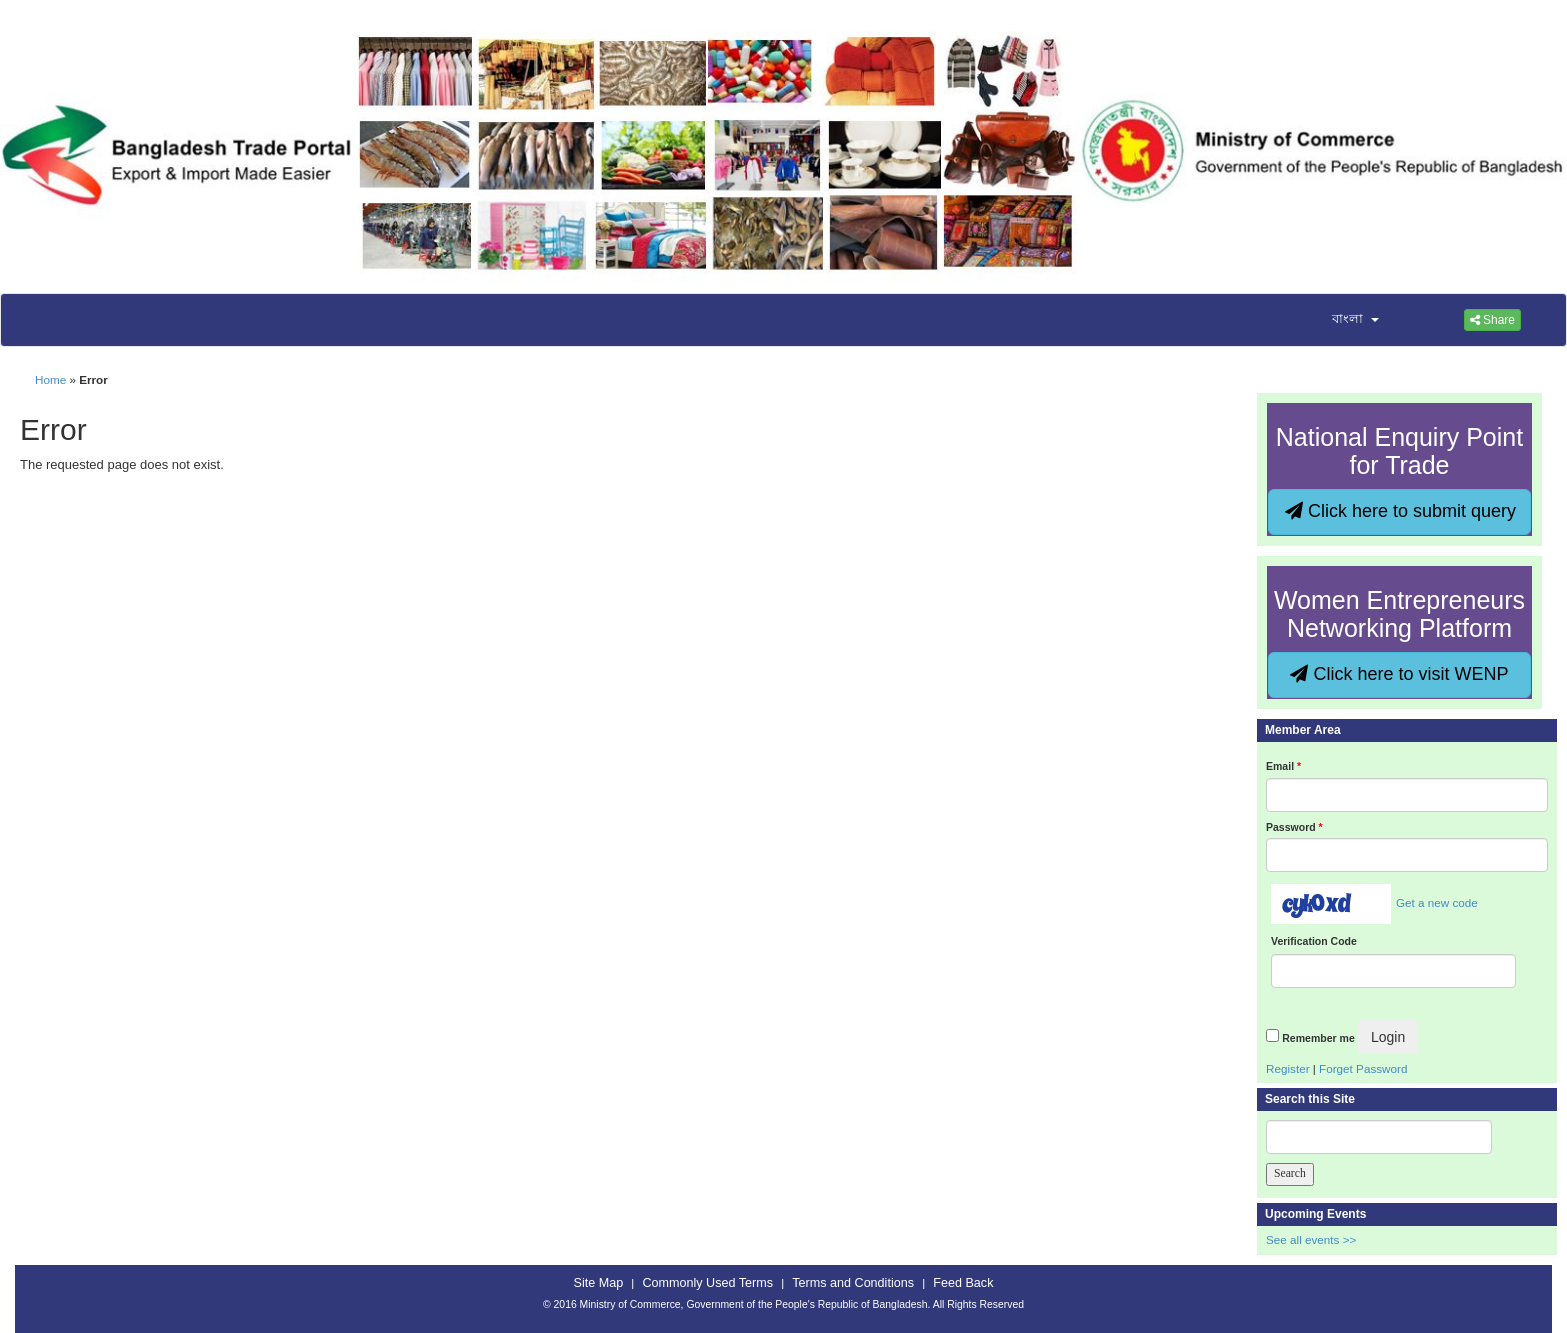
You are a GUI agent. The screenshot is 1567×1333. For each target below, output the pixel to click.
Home (50, 379)
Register (1288, 1068)
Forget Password (1363, 1068)
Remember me (1318, 1038)
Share (1492, 320)
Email (1283, 766)
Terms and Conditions (853, 1283)
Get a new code (1437, 902)
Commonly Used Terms (708, 1283)
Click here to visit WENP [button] (1399, 674)
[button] (1343, 320)
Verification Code (1314, 941)
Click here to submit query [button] (1400, 511)
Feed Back (963, 1283)
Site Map (599, 1283)
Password (1294, 827)
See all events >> (1311, 1239)
